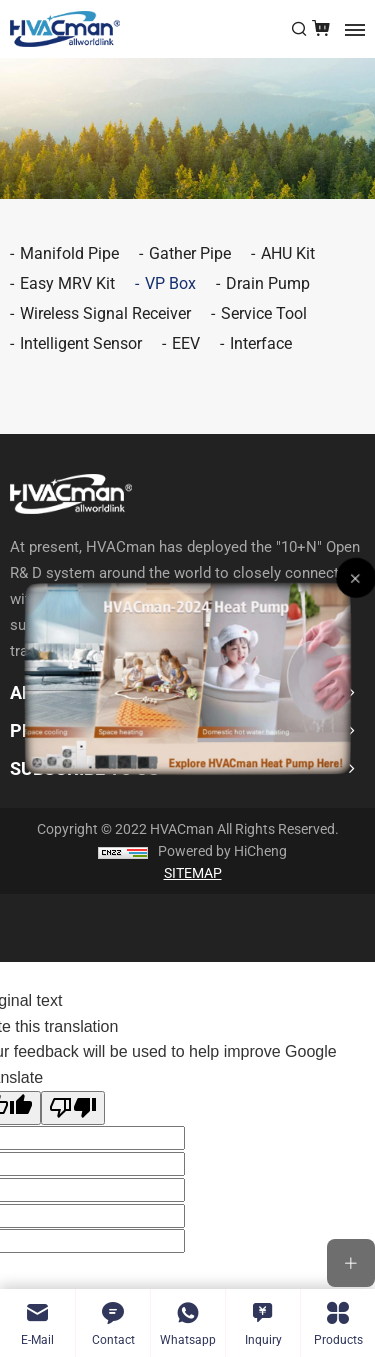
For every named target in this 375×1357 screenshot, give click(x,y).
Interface (261, 343)
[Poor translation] (73, 1108)
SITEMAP (193, 873)
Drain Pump (268, 283)
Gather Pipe (190, 253)
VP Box (170, 283)
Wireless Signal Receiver (105, 313)
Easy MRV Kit (67, 283)
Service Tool (264, 313)
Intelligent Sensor (81, 343)
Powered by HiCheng (222, 851)
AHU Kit (288, 253)
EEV (186, 343)
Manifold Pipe (69, 253)
